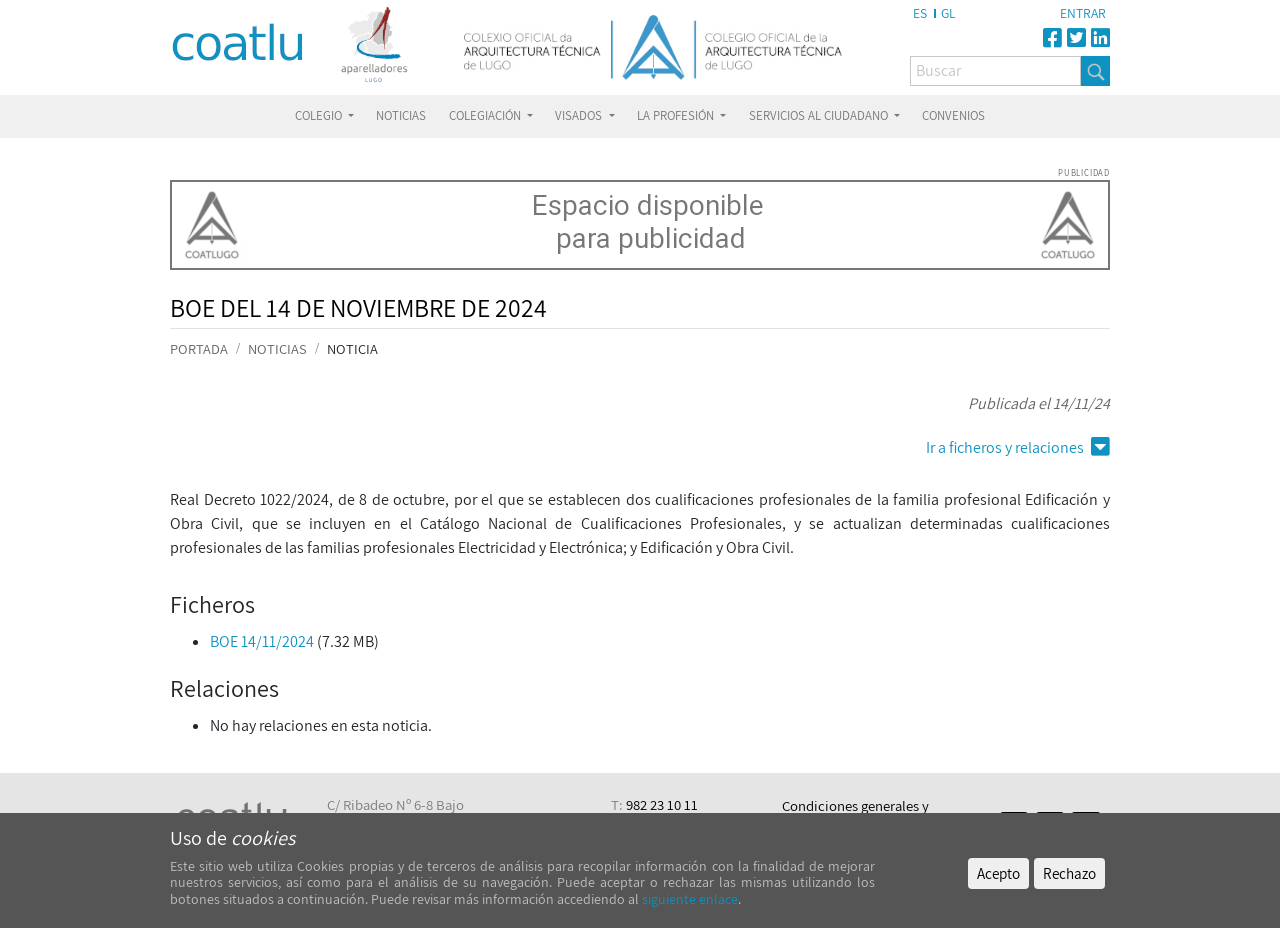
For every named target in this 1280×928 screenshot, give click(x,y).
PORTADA (199, 348)
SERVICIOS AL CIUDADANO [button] (820, 115)
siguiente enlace (688, 899)
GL (948, 13)
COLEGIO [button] (320, 115)
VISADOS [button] (580, 115)
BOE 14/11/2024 (262, 641)
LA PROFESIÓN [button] (677, 115)
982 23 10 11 (662, 804)
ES (920, 13)
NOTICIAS (401, 115)
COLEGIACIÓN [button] (486, 115)
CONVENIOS (953, 115)
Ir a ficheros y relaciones (1018, 447)
